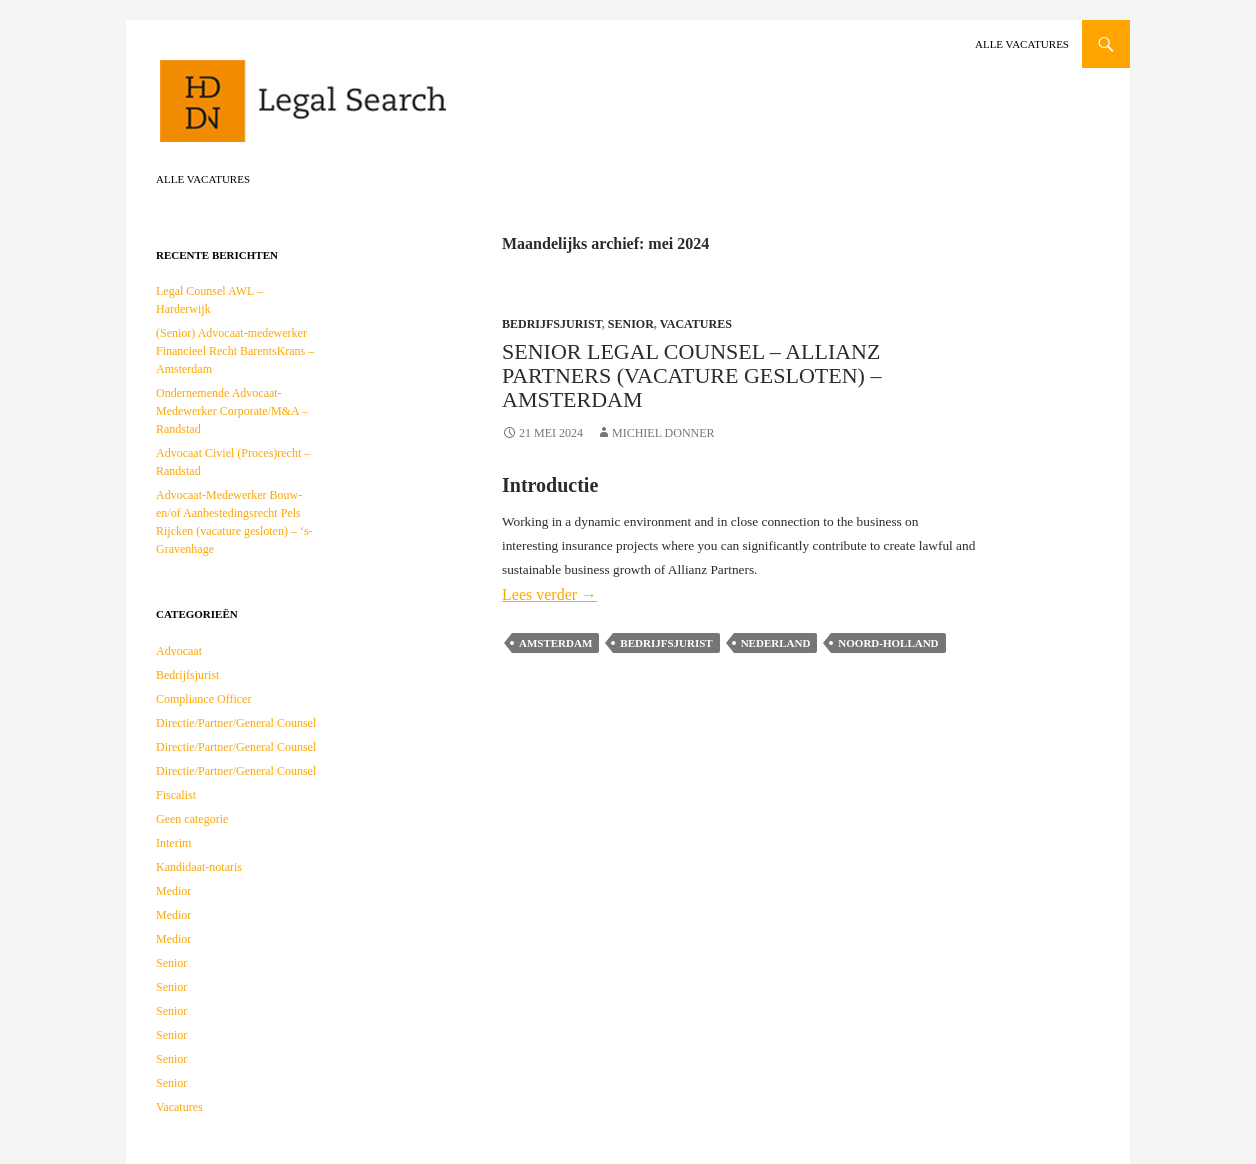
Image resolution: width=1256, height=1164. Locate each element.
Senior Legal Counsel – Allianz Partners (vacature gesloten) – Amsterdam (691, 375)
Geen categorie (192, 819)
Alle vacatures (1022, 44)
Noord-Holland (888, 643)
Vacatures (696, 324)
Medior (173, 891)
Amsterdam (555, 643)
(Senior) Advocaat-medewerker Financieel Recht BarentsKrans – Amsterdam (235, 351)
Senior (631, 324)
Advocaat (179, 651)
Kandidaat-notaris (199, 867)
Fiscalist (176, 795)
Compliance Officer (203, 699)
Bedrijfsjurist (552, 324)
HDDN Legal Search (366, 110)
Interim (173, 843)
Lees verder (549, 594)
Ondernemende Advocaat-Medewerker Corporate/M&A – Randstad (232, 411)
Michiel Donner (663, 433)
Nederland (776, 643)
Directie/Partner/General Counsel (236, 723)
